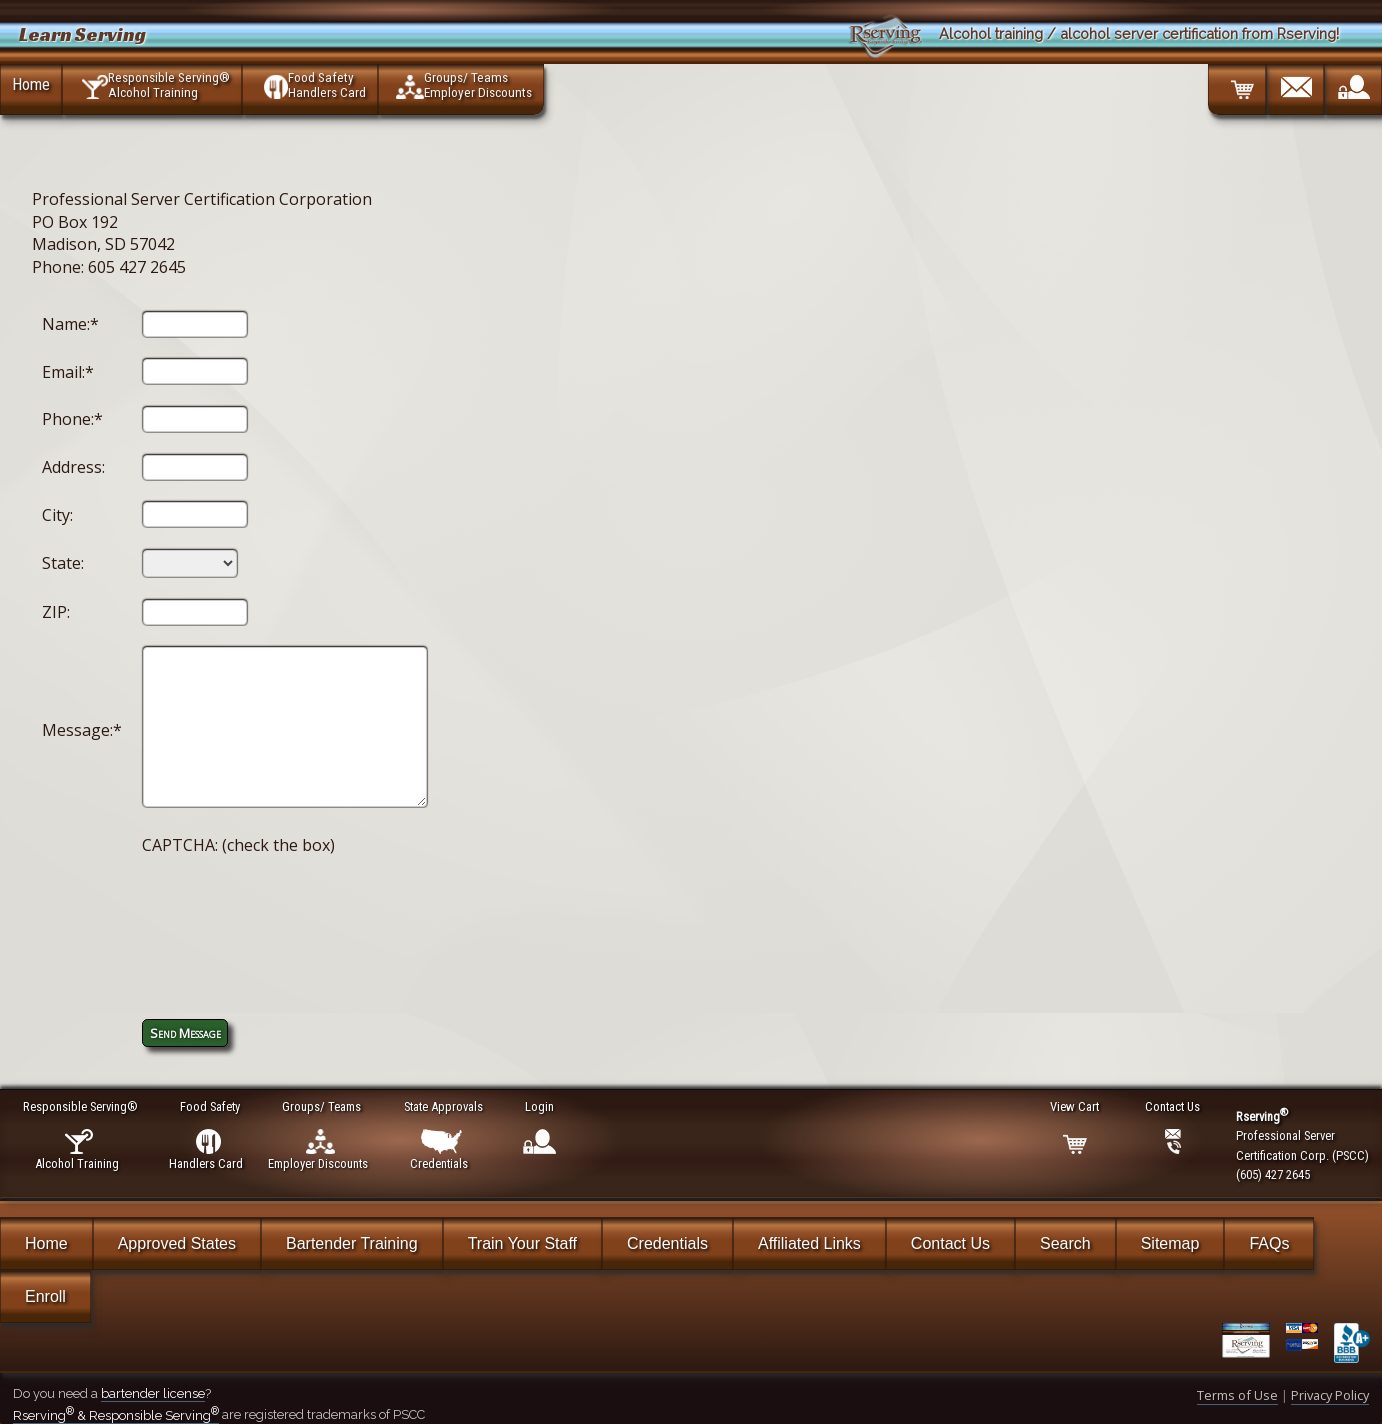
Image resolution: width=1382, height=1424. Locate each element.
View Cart (1075, 1106)
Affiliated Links (809, 1243)
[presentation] (294, 915)
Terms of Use (1237, 1395)
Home (31, 84)
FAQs (1269, 1243)
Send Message (185, 1033)
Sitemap (1170, 1243)
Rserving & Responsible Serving (116, 1415)
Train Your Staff (522, 1243)
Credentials (667, 1243)
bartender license (153, 1393)
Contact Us (950, 1243)
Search (1065, 1243)
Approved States (177, 1243)
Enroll (45, 1296)
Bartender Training (352, 1243)
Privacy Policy (1330, 1395)
